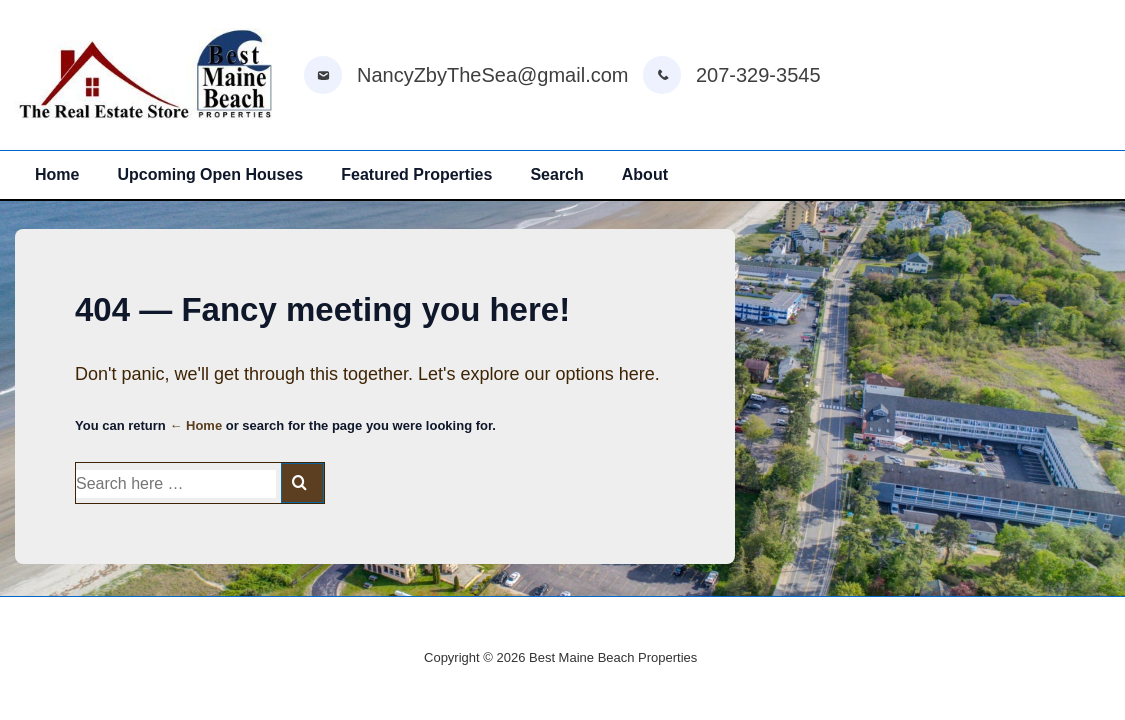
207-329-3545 (758, 75)
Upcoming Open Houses (210, 174)
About (645, 174)
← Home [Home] (195, 425)
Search (556, 174)
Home (57, 174)
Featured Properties (416, 174)
